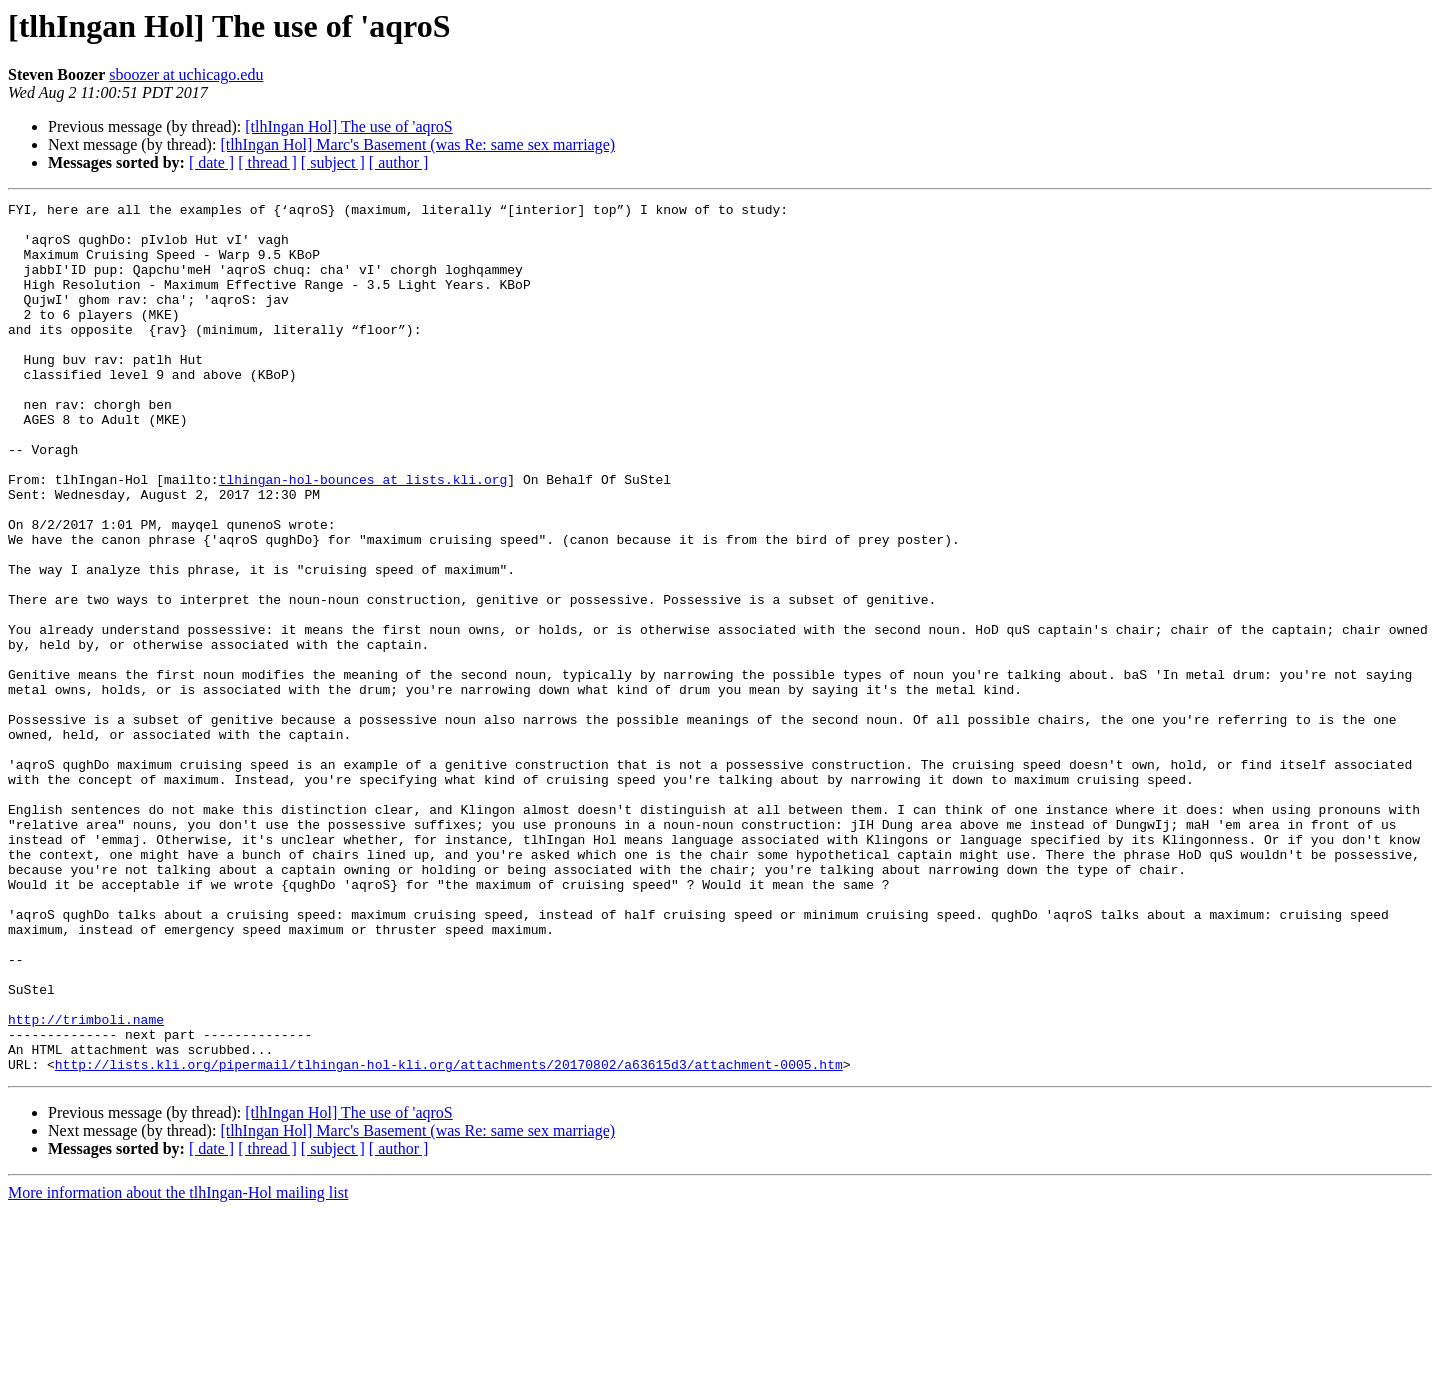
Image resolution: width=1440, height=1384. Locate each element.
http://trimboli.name (86, 1184)
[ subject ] (333, 162)
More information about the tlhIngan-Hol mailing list (178, 1366)
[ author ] (399, 162)
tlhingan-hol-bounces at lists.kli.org (363, 536)
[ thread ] (267, 162)
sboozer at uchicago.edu (186, 74)
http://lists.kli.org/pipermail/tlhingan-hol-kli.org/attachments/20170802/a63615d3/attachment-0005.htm (449, 1238)
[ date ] (211, 162)
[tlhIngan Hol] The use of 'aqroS (348, 126)
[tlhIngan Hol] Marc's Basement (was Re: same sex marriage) (417, 144)
